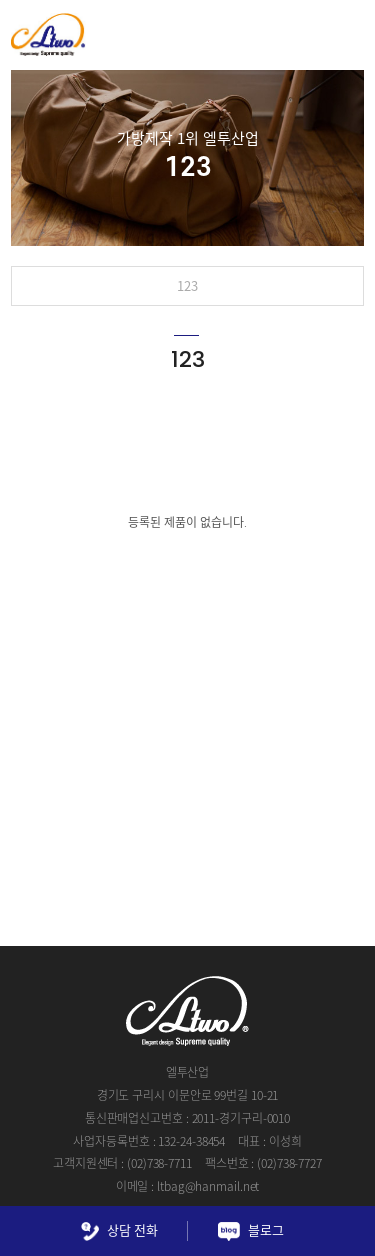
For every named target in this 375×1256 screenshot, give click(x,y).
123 (187, 285)
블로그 (251, 1231)
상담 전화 (119, 1231)
